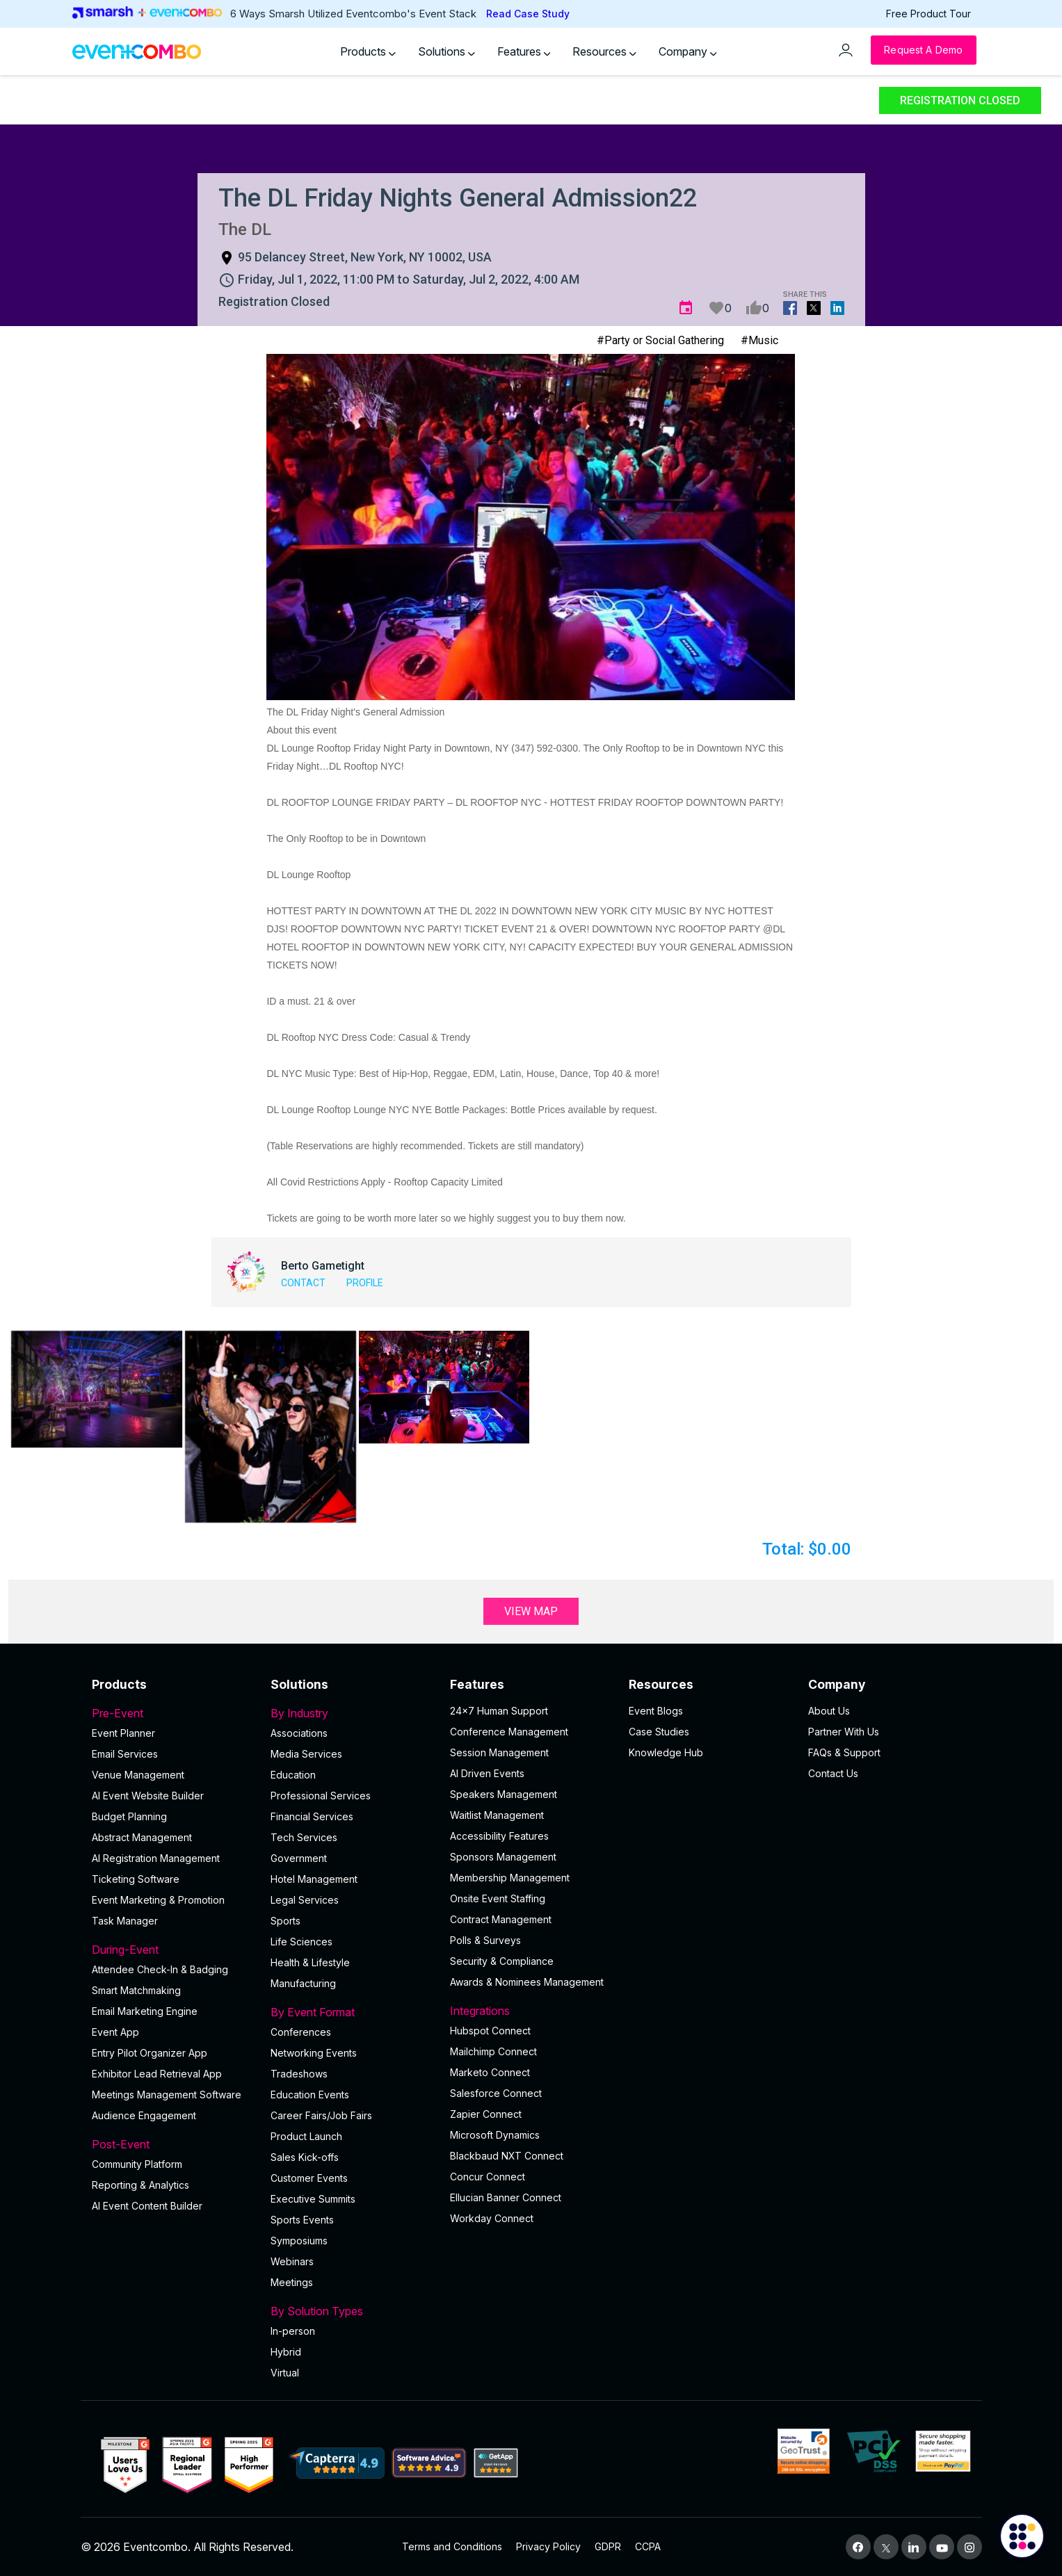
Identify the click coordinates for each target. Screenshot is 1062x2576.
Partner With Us (843, 1731)
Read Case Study (528, 13)
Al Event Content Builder (147, 2206)
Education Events (310, 2094)
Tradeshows (299, 2074)
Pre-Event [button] (173, 1713)
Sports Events (302, 2220)
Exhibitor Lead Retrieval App (157, 2074)
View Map (531, 1611)
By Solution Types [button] (352, 2311)
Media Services (306, 1754)
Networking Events (314, 2053)
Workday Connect (491, 2218)
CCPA (648, 2546)
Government (299, 1858)
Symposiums (299, 2240)
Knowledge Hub (666, 1752)
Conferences (301, 2032)
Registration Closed (960, 100)
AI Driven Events (487, 1773)
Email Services (125, 1754)
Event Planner (123, 1733)
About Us (829, 1711)
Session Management (499, 1752)
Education (293, 1775)
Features (524, 51)
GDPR (608, 2546)
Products (368, 51)
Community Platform (137, 2164)
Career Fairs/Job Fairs (321, 2115)
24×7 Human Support (499, 1711)
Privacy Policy (548, 2546)
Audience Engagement (144, 2115)
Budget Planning (129, 1816)
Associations (299, 1733)
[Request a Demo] (923, 50)
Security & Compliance (502, 1961)
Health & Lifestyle (310, 1962)
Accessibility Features (499, 1836)
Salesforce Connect (496, 2093)
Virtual (285, 2373)
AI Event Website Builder (148, 1795)
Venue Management (138, 1775)
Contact (303, 1282)
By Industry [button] (352, 1713)
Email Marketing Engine (145, 2011)
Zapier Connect (486, 2114)
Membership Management (510, 1878)
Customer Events (309, 2178)
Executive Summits (313, 2199)
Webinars (292, 2261)
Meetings (292, 2282)
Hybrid (286, 2352)
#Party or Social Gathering (660, 340)
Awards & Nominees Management (527, 1982)
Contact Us (833, 1773)
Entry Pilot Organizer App (149, 2053)
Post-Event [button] (173, 2144)
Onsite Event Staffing (497, 1898)
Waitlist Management (497, 1815)
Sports (285, 1921)
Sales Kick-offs (305, 2157)
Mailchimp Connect (493, 2051)
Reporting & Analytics (140, 2185)
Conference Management (509, 1731)
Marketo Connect (490, 2072)
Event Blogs (656, 1711)
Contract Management (501, 1919)
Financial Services (312, 1816)
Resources (604, 51)
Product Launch (306, 2136)
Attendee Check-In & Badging (160, 1969)
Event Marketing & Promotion (158, 1900)
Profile (364, 1282)
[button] (97, 1389)
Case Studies (659, 1731)
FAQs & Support (844, 1752)
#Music (759, 340)
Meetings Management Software (166, 2094)
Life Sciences (301, 1941)
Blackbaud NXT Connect (506, 2156)
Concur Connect (487, 2176)
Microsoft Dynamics (495, 2135)
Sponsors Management (503, 1857)
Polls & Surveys (485, 1940)
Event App (115, 2032)
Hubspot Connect (490, 2030)
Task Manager (125, 1921)
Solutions (446, 51)
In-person (293, 2331)
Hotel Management (314, 1879)
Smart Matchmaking (136, 1990)
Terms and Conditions (452, 2546)
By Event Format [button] (352, 2012)
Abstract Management (142, 1837)
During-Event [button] (173, 1950)
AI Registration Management (156, 1858)
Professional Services (321, 1795)
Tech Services (304, 1837)
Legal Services (305, 1900)
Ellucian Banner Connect (505, 2197)
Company (688, 51)
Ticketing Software (135, 1879)
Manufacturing (303, 1983)
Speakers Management (503, 1794)
